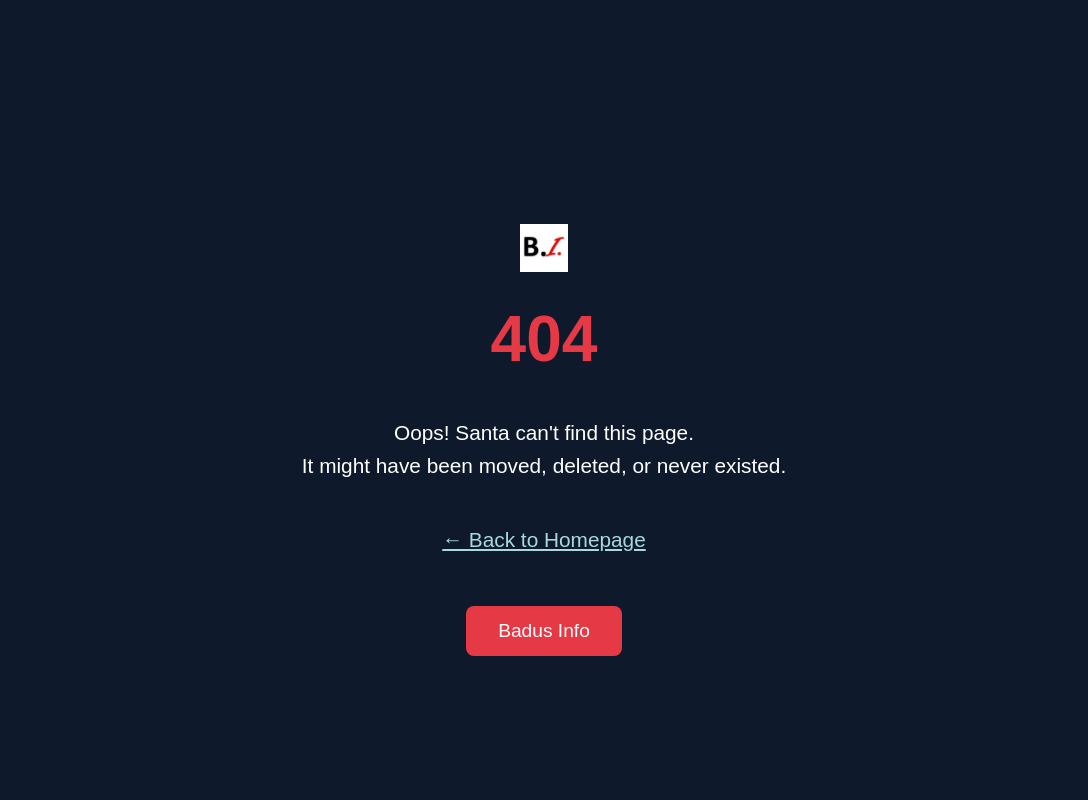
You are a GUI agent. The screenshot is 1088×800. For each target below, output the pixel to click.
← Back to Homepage (543, 539)
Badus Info (544, 630)
